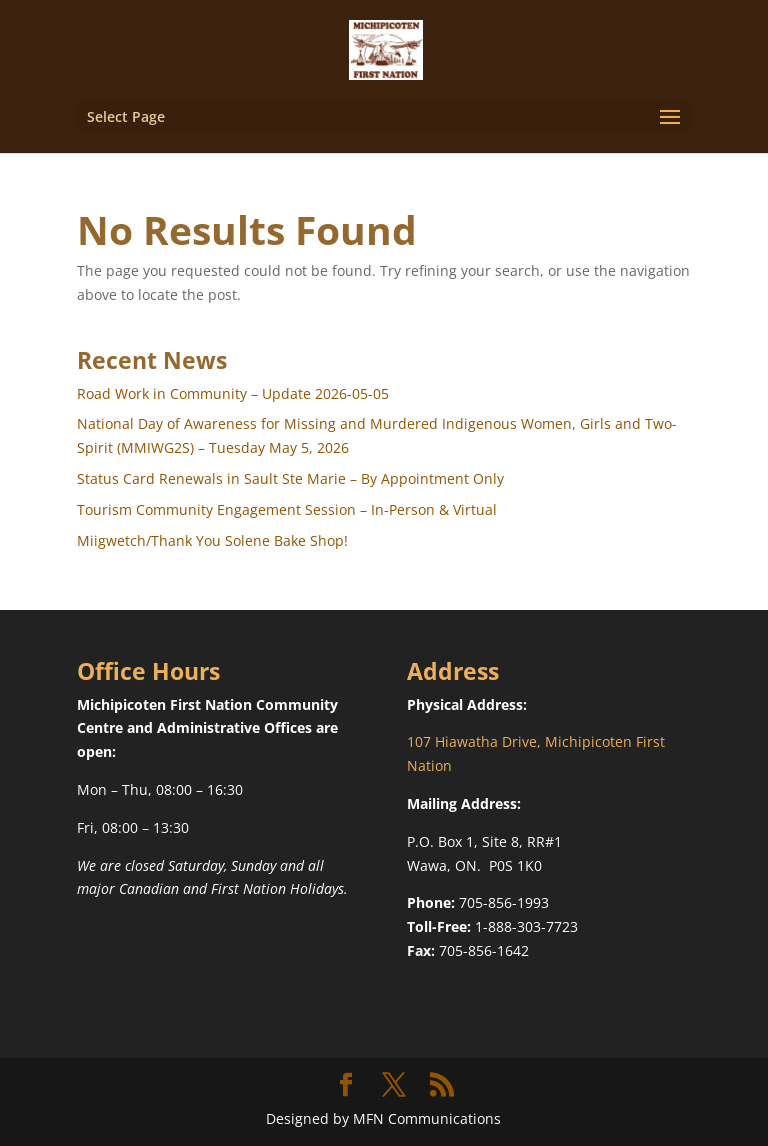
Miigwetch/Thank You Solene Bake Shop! (212, 540)
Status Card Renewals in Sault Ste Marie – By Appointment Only (290, 478)
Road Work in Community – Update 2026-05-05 (233, 393)
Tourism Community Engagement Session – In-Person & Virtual (287, 509)
